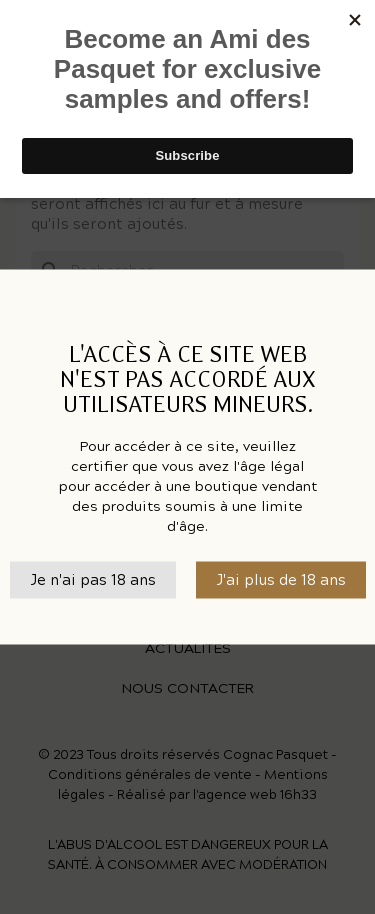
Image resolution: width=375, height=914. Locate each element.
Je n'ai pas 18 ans (93, 579)
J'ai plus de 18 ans (281, 579)
